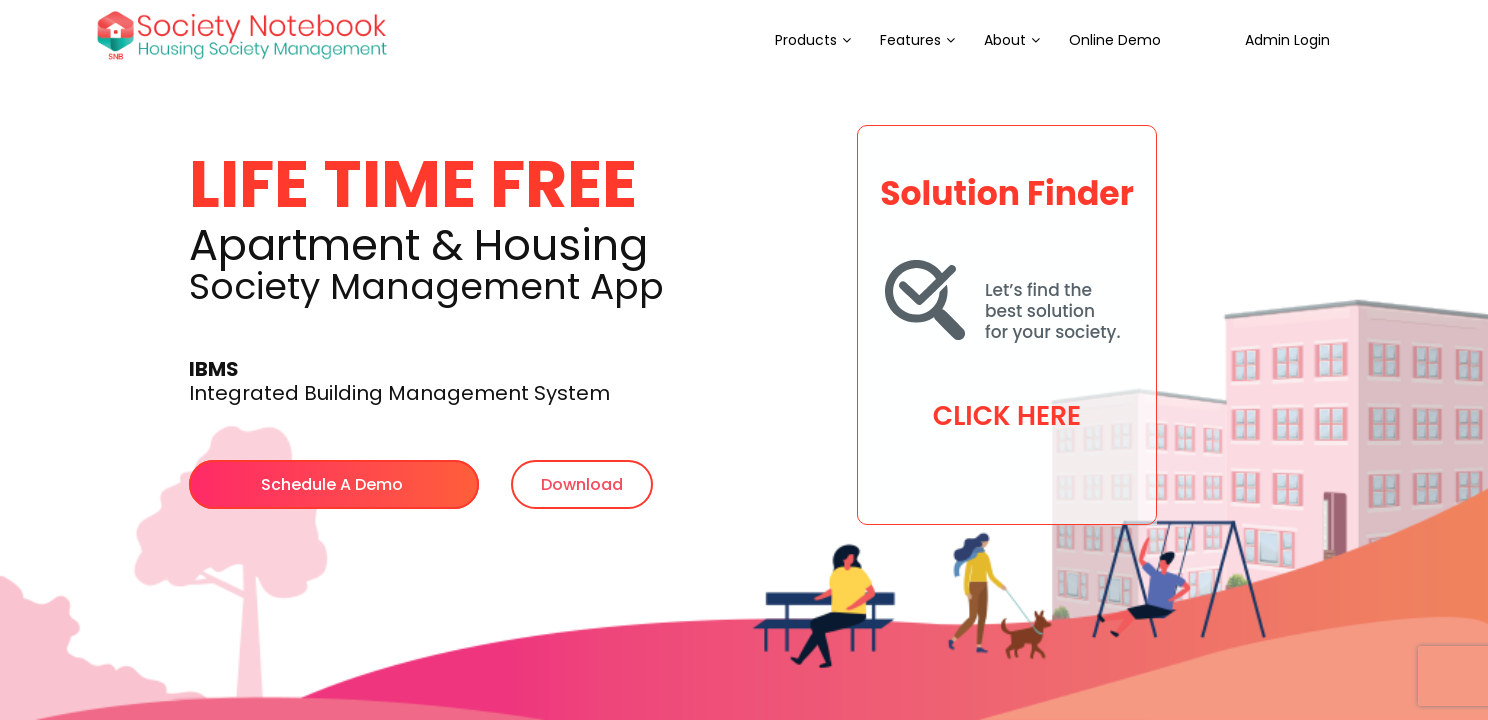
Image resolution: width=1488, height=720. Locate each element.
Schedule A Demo (334, 484)
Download (582, 484)
